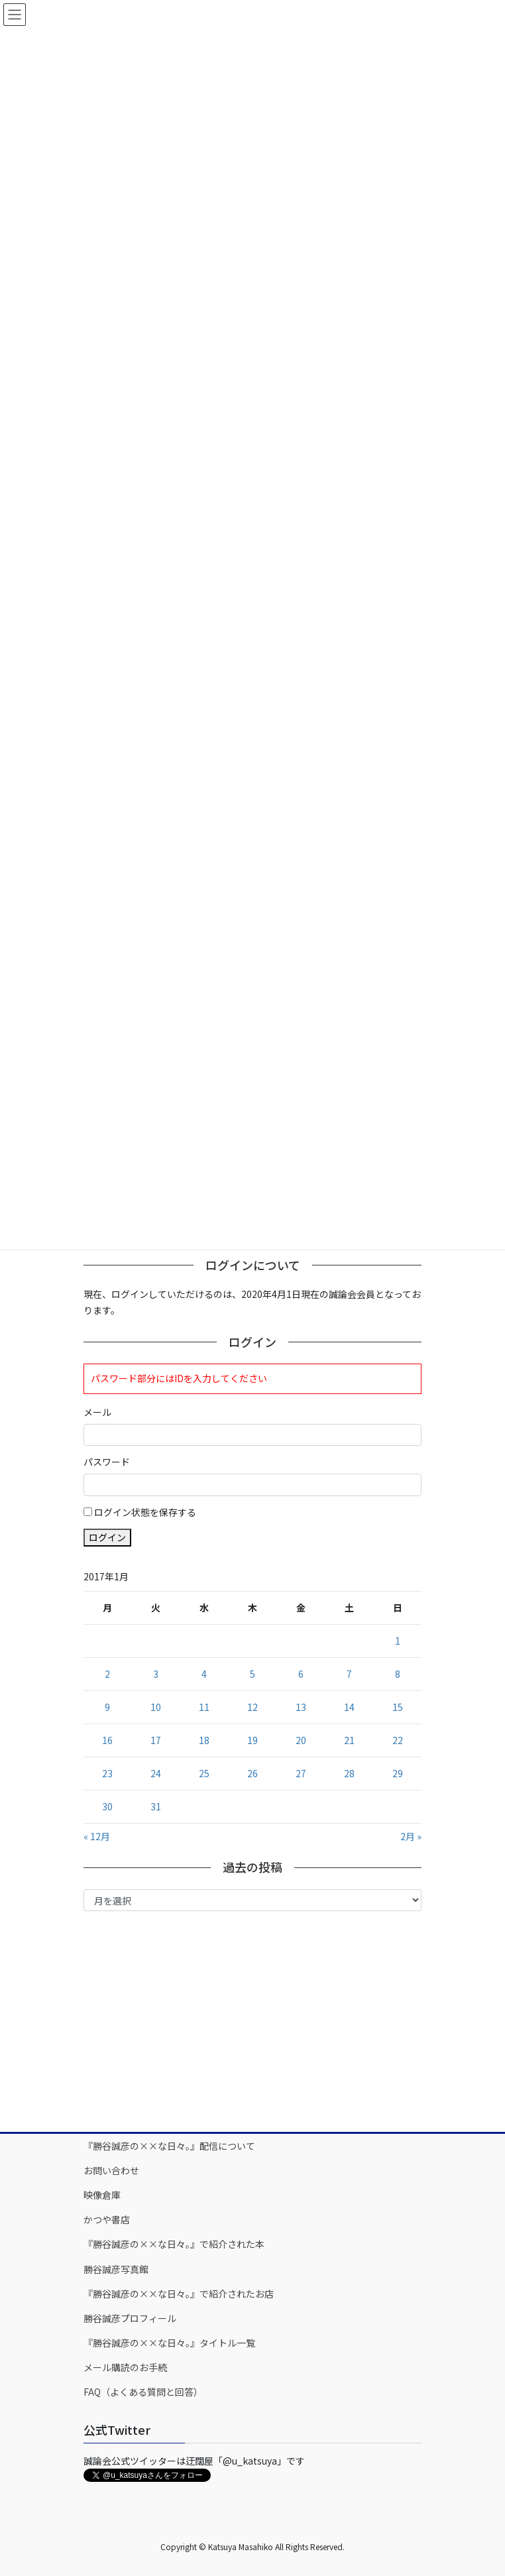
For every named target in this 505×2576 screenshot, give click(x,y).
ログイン (107, 1537)
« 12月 (97, 1836)
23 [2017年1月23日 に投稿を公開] (107, 1773)
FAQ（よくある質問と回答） (143, 2391)
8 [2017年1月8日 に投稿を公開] (397, 1673)
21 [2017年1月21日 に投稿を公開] (349, 1740)
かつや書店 (107, 2219)
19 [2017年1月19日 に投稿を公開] (252, 1740)
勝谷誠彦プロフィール (130, 2318)
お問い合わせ (111, 2170)
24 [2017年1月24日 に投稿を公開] (155, 1773)
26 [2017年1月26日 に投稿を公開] (252, 1773)
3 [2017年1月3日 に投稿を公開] (155, 1673)
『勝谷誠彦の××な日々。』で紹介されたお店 (179, 2293)
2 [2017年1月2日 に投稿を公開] (107, 1673)
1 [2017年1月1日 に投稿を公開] (397, 1640)
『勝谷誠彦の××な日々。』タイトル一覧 (169, 2342)
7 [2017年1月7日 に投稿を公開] (349, 1673)
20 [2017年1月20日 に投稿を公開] (301, 1740)
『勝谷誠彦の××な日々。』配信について (169, 2145)
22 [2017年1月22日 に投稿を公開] (397, 1740)
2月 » (410, 1836)
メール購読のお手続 (125, 2367)
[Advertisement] (252, 2020)
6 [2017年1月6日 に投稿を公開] (301, 1673)
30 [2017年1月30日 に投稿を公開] (107, 1806)
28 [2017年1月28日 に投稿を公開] (349, 1773)
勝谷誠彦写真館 (116, 2269)
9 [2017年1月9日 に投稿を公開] (107, 1707)
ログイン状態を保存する (145, 1512)
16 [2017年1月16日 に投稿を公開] (107, 1740)
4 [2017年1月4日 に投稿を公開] (204, 1673)
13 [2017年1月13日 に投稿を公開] (301, 1707)
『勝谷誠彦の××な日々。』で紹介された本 (174, 2244)
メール (97, 1412)
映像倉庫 (102, 2194)
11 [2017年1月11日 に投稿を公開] (204, 1707)
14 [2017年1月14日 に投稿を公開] (349, 1707)
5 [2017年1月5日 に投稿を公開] (252, 1673)
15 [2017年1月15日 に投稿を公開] (397, 1707)
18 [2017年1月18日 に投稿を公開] (204, 1740)
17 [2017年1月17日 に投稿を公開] (155, 1740)
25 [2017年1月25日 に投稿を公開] (204, 1773)
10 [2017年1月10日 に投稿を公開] (155, 1707)
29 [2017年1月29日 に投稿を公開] (397, 1773)
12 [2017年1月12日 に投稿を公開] (252, 1707)
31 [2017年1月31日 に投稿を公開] (155, 1806)
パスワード (107, 1461)
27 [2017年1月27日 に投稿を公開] (301, 1773)
